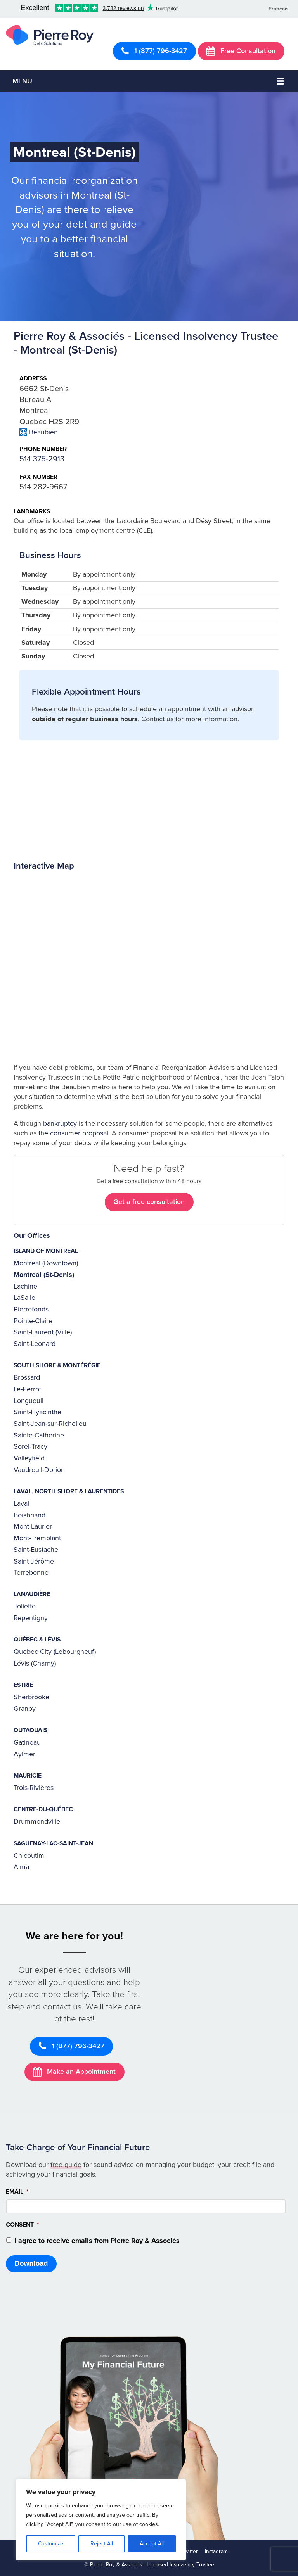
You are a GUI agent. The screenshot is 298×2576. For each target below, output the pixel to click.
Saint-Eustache (36, 1549)
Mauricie (28, 1775)
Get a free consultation (149, 1201)
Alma (21, 1866)
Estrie (23, 1684)
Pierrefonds (31, 1309)
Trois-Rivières (34, 1787)
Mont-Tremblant (37, 1538)
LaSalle (24, 1297)
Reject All (101, 2543)
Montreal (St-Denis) (44, 1274)
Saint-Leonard (34, 1343)
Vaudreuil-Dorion (39, 1469)
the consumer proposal (73, 1133)
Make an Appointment (74, 2071)
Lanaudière (32, 1594)
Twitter (190, 2551)
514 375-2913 (41, 459)
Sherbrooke (31, 1697)
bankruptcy (60, 1123)
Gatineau (27, 1742)
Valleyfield (29, 1458)
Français (278, 9)
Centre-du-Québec (43, 1809)
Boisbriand (29, 1515)
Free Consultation (240, 51)
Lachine (25, 1286)
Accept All (152, 2543)
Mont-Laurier (33, 1526)
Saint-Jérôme (34, 1561)
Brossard (27, 1377)
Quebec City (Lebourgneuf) (55, 1651)
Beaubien (43, 432)
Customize (50, 2543)
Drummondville (37, 1821)
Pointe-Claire (33, 1321)
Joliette (25, 1606)
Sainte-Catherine (39, 1435)
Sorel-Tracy (30, 1446)
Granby (25, 1708)
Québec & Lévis (37, 1639)
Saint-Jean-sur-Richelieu (50, 1423)
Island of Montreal (46, 1250)
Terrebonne (31, 1572)
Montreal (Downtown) (46, 1263)
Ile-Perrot (27, 1389)
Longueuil (28, 1400)
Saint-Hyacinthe (37, 1412)
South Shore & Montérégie (57, 1365)
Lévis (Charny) (35, 1663)
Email (17, 2191)
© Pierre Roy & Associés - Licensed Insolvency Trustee (149, 2564)
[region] (101, 2519)
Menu (22, 81)
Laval (21, 1503)
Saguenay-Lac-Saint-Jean (53, 1843)
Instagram (216, 2551)
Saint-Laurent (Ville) (43, 1332)
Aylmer (24, 1754)
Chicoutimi (30, 1855)
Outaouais (30, 1730)
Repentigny (31, 1618)
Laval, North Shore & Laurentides (69, 1491)
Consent (22, 2224)
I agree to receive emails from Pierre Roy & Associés (97, 2240)
